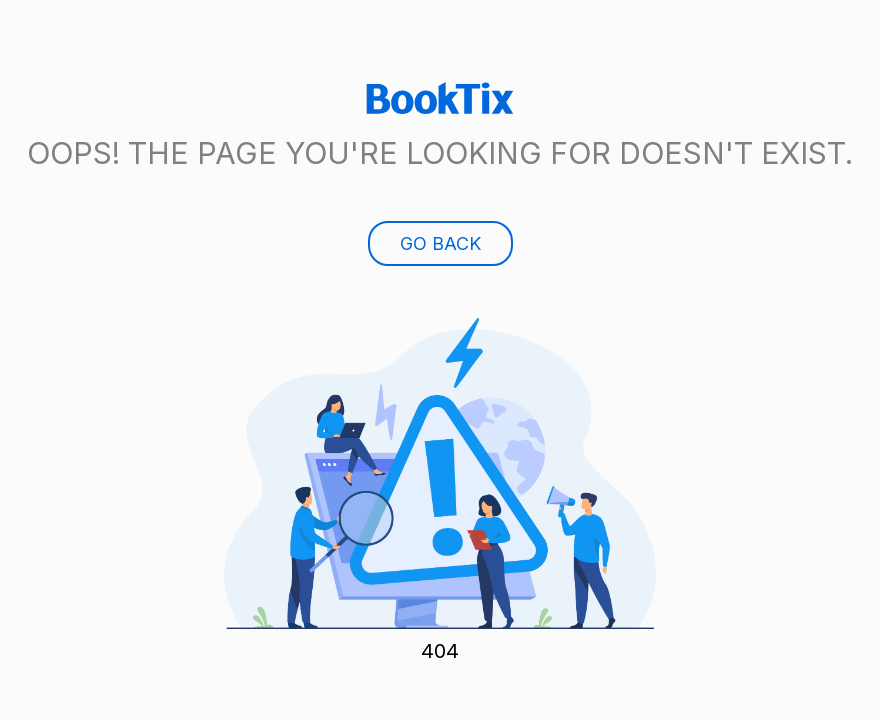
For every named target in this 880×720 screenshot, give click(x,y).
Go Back (440, 243)
